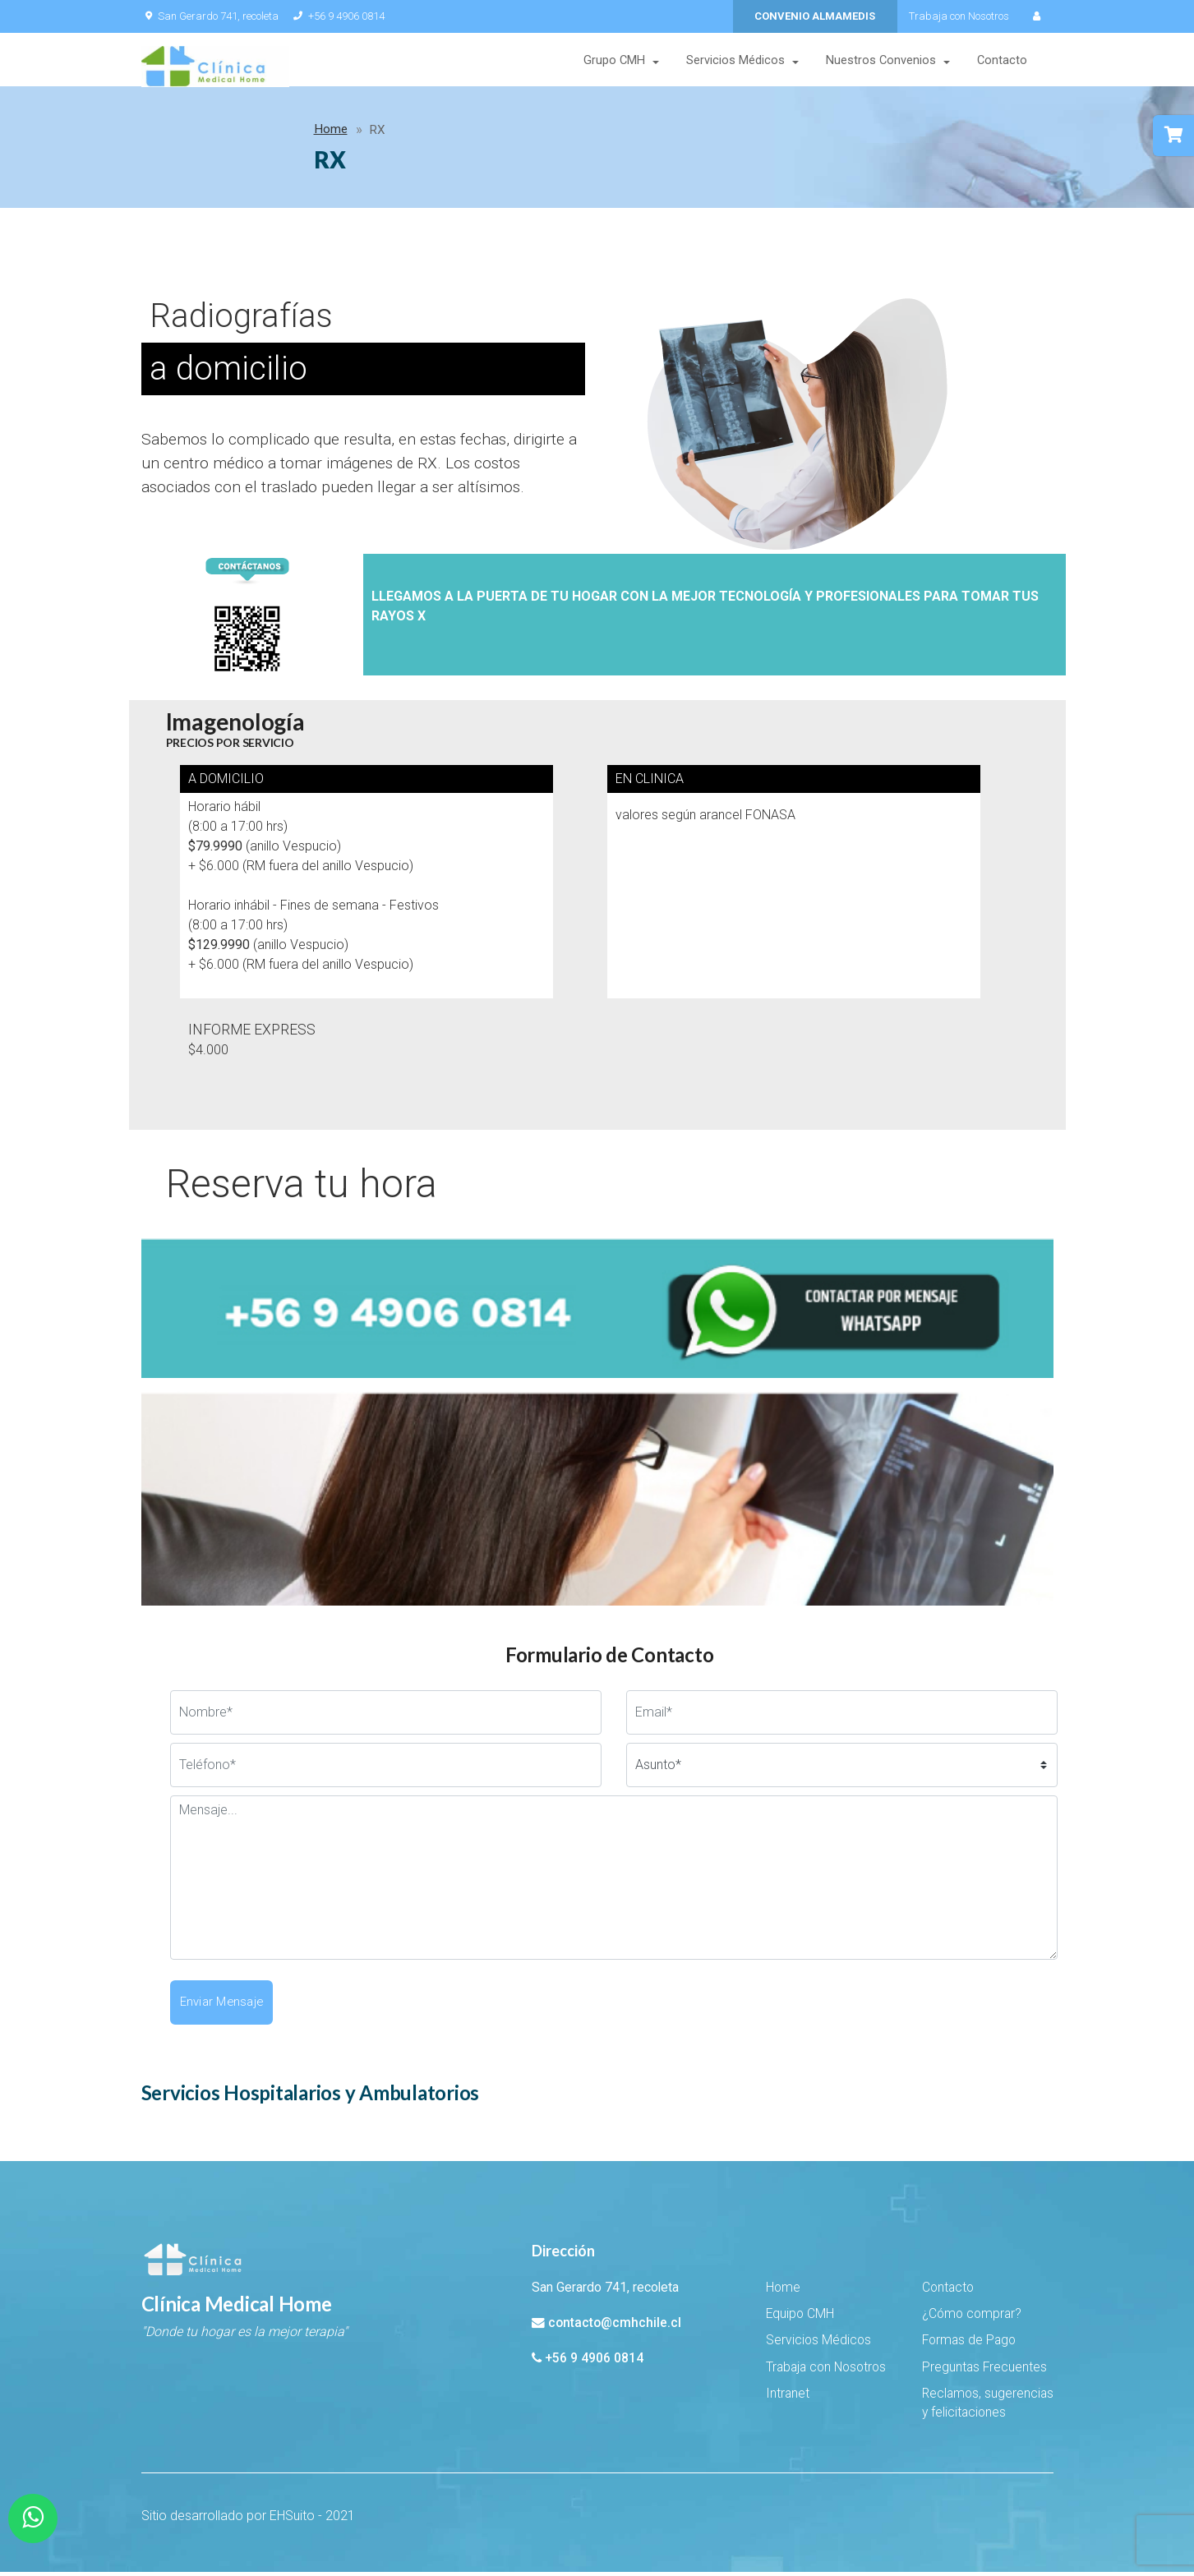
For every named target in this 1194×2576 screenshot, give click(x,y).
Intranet (787, 2397)
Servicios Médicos (735, 61)
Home (170, 133)
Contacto (1002, 61)
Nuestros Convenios (881, 61)
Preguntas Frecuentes (984, 2371)
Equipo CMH (800, 2318)
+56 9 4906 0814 (338, 16)
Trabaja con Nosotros (959, 16)
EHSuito (292, 2520)
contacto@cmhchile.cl (614, 2327)
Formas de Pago (969, 2344)
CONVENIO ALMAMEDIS (814, 16)
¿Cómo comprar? (971, 2318)
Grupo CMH (614, 61)
